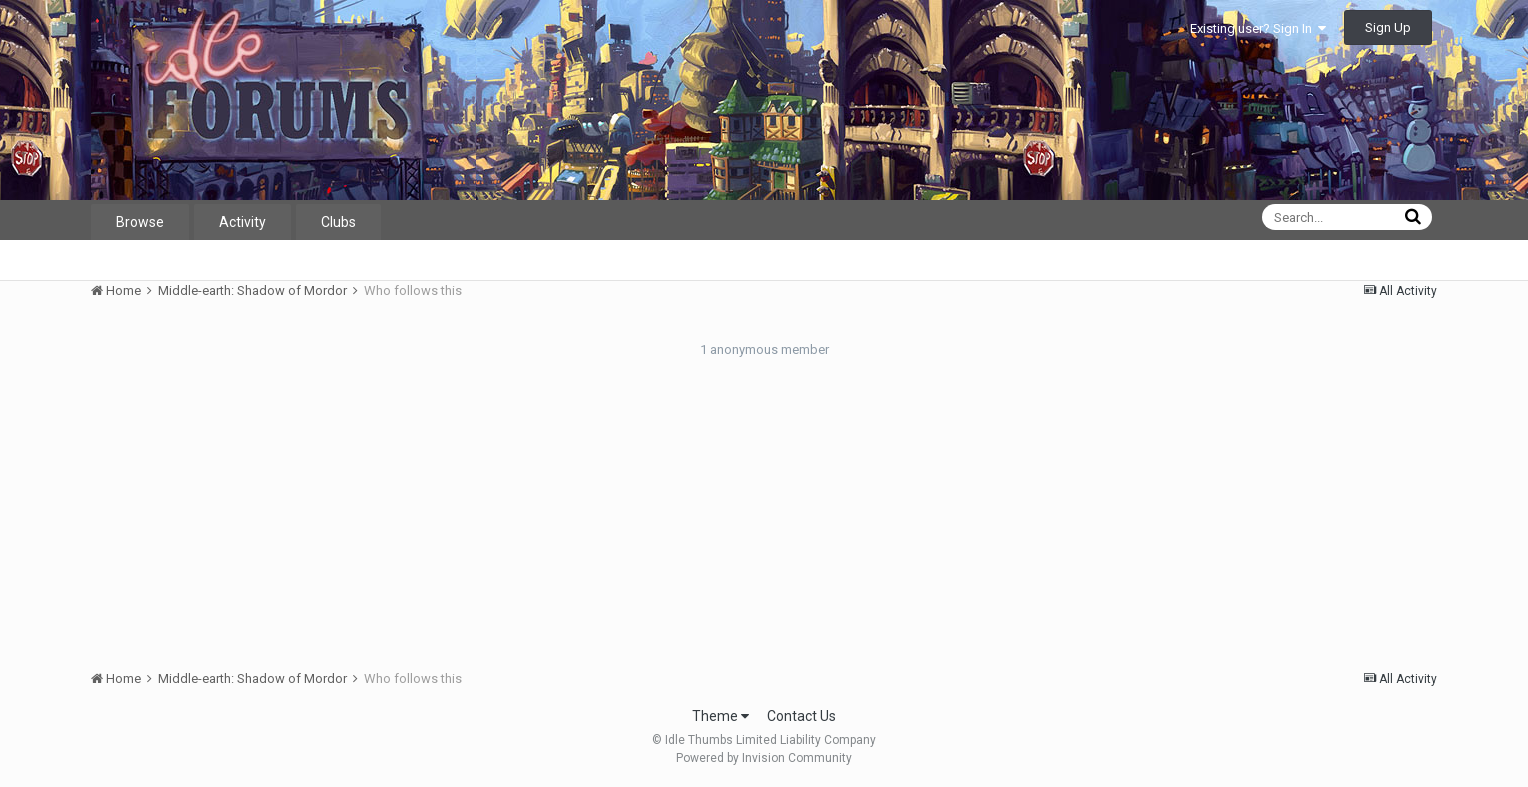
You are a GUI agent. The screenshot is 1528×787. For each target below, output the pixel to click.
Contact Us (801, 716)
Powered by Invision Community (764, 758)
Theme (720, 716)
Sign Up (1388, 27)
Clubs (338, 222)
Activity (242, 222)
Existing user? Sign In (1258, 28)
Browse (140, 222)
